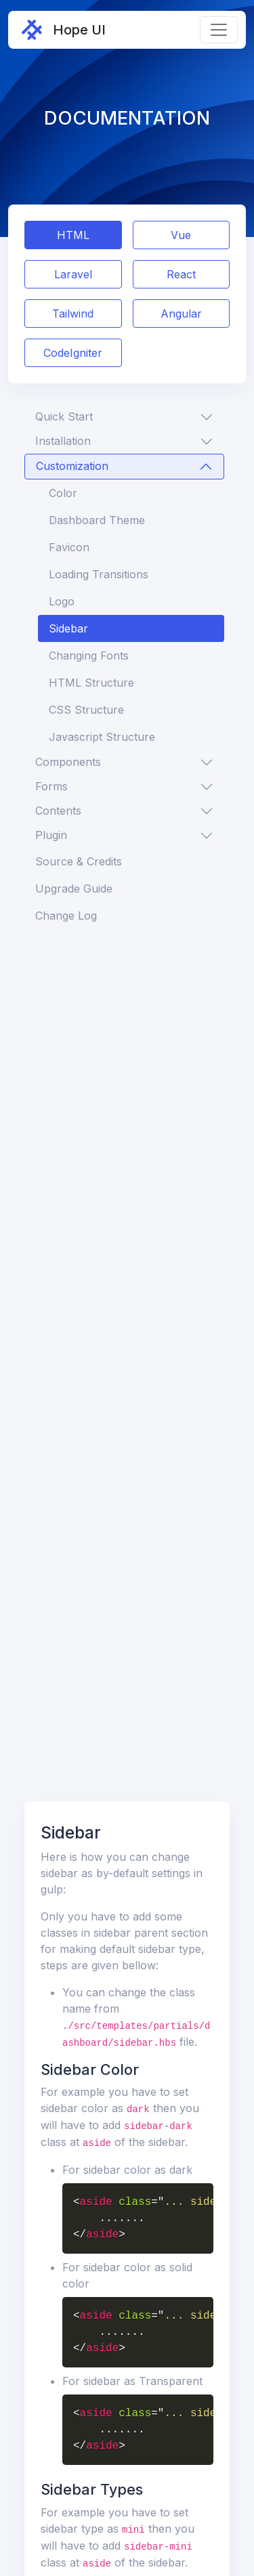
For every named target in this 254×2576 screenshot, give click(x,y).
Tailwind (72, 313)
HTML (73, 235)
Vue (181, 235)
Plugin (51, 835)
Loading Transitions (98, 574)
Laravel (73, 274)
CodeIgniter (72, 353)
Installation (63, 441)
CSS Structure (86, 709)
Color (63, 493)
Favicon (69, 547)
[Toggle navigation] (219, 29)
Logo (62, 601)
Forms (51, 786)
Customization (72, 466)
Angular (181, 313)
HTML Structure (91, 682)
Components (68, 762)
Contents (58, 810)
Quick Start (64, 416)
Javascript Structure (102, 737)
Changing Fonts (89, 655)
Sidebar (68, 628)
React (181, 274)
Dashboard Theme (97, 520)
